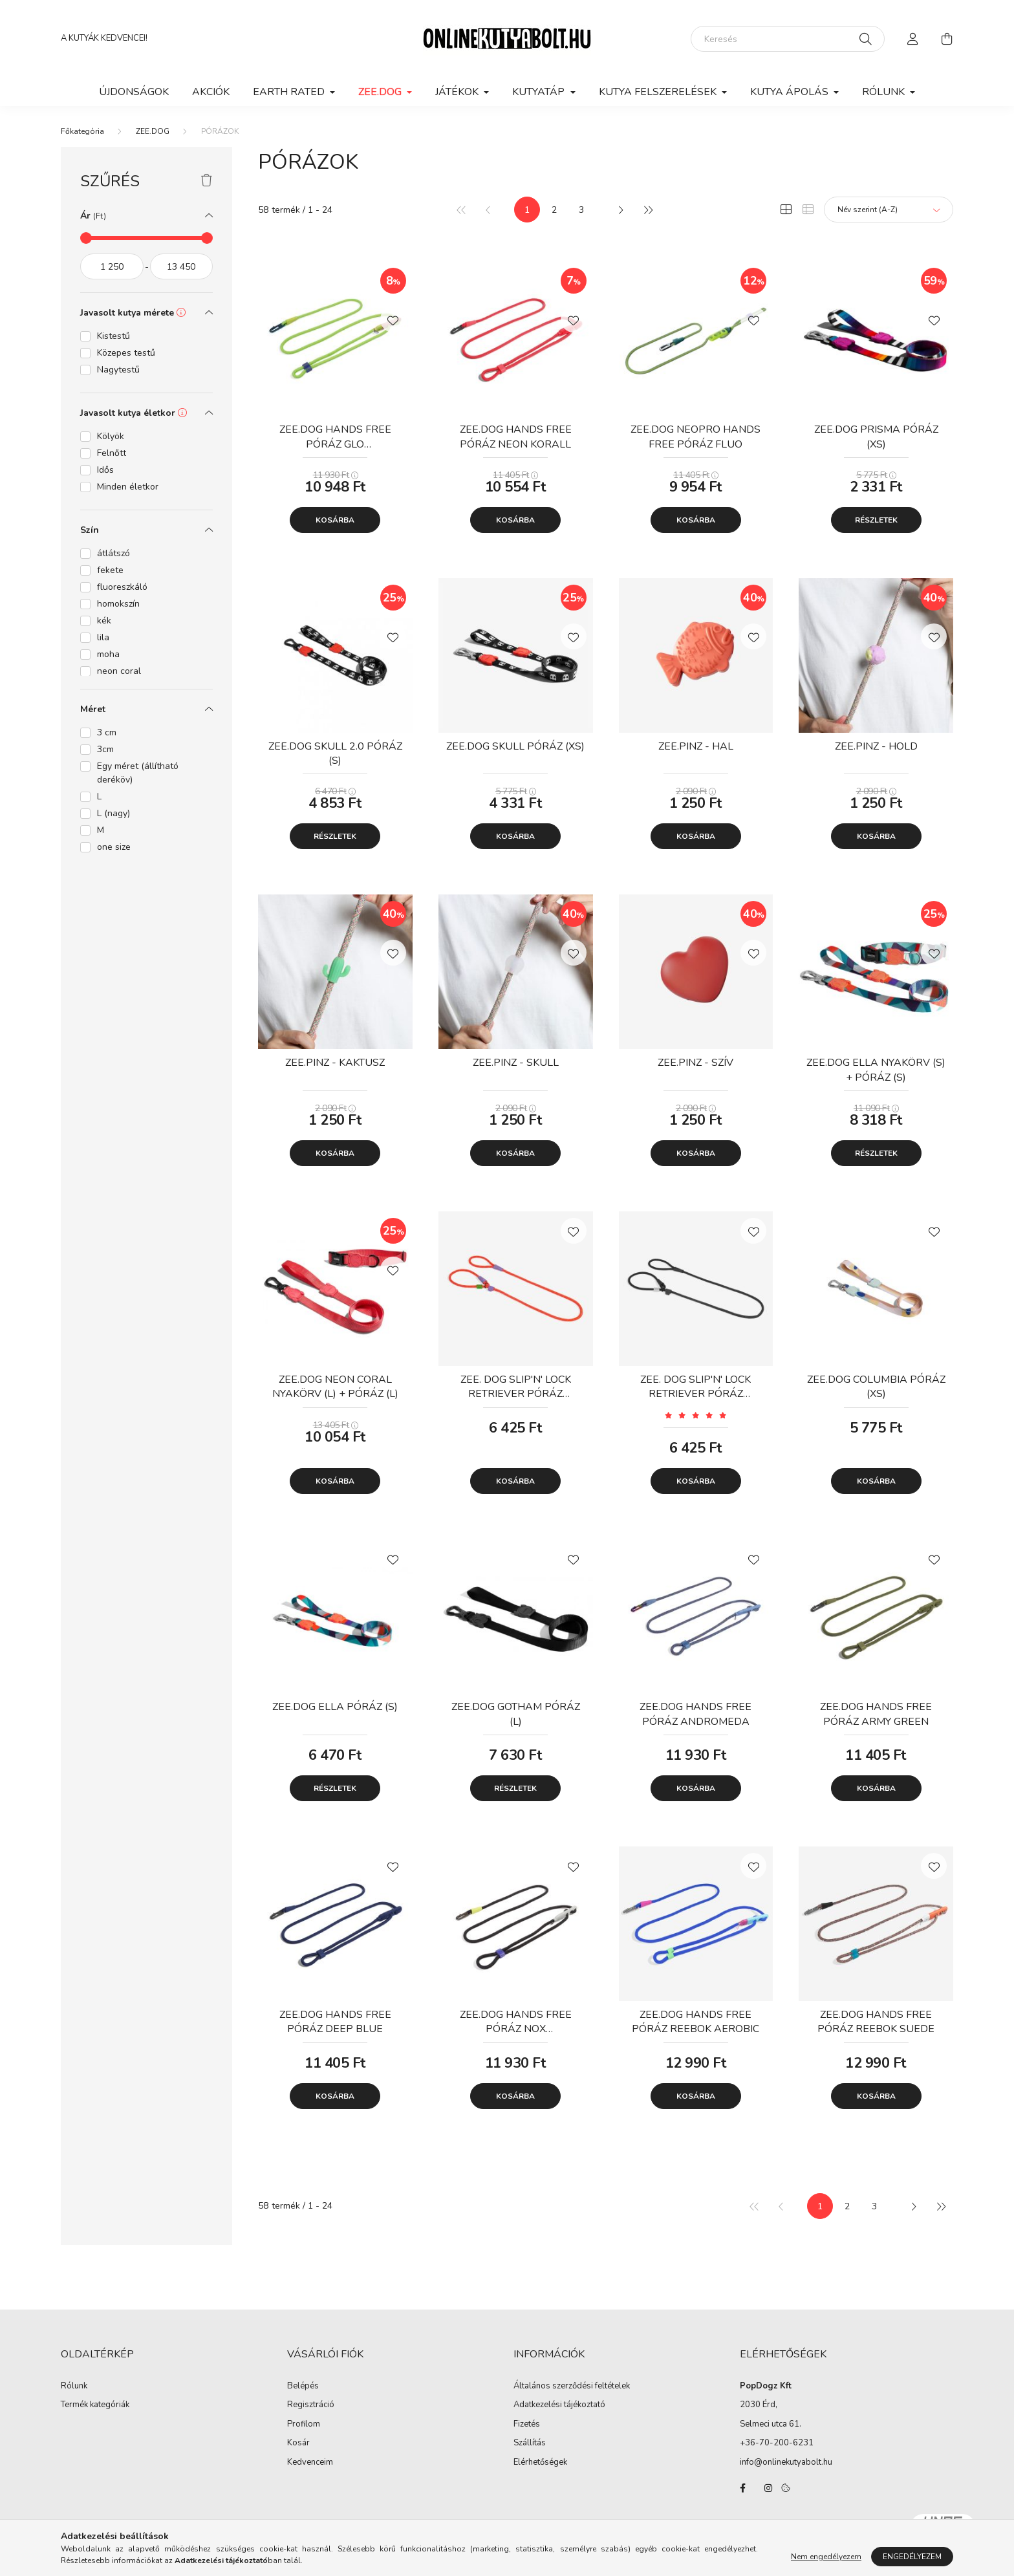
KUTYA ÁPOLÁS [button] (790, 92)
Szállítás (529, 2443)
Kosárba (335, 520)
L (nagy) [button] (113, 813)
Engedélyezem (912, 2556)
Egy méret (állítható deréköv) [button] (137, 773)
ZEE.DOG (152, 131)
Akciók (211, 92)
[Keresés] (788, 39)
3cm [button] (105, 749)
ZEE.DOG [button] (381, 92)
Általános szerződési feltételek (571, 2386)
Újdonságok (134, 92)
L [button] (99, 796)
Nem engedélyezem (826, 2556)
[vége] (181, 266)
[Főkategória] (82, 131)
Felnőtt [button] (111, 453)
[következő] (620, 209)
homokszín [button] (118, 604)
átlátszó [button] (113, 553)
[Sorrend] (888, 209)
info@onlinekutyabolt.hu (786, 2462)
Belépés (303, 2386)
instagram (768, 2488)
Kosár (298, 2443)
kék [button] (104, 620)
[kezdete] (112, 266)
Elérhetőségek (540, 2463)
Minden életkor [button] (127, 487)
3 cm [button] (106, 732)
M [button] (100, 830)
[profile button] (913, 39)
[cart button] (947, 39)
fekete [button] (110, 570)
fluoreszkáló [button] (122, 587)
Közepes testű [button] (126, 353)
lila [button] (103, 637)
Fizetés (526, 2424)
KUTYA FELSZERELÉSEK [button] (659, 92)
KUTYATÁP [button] (539, 92)
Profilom (303, 2424)
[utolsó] (647, 209)
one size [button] (114, 847)
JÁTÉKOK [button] (458, 92)
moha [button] (108, 654)
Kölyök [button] (110, 436)
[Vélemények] (696, 1415)
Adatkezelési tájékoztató (559, 2405)
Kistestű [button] (113, 336)
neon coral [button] (119, 671)
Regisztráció (310, 2405)
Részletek (876, 520)
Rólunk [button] (884, 92)
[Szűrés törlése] (206, 181)
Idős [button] (105, 470)
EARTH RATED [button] (290, 92)
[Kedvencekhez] (393, 319)
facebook (742, 2488)
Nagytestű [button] (118, 369)
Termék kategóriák (95, 2404)
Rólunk (74, 2386)
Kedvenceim (310, 2463)
